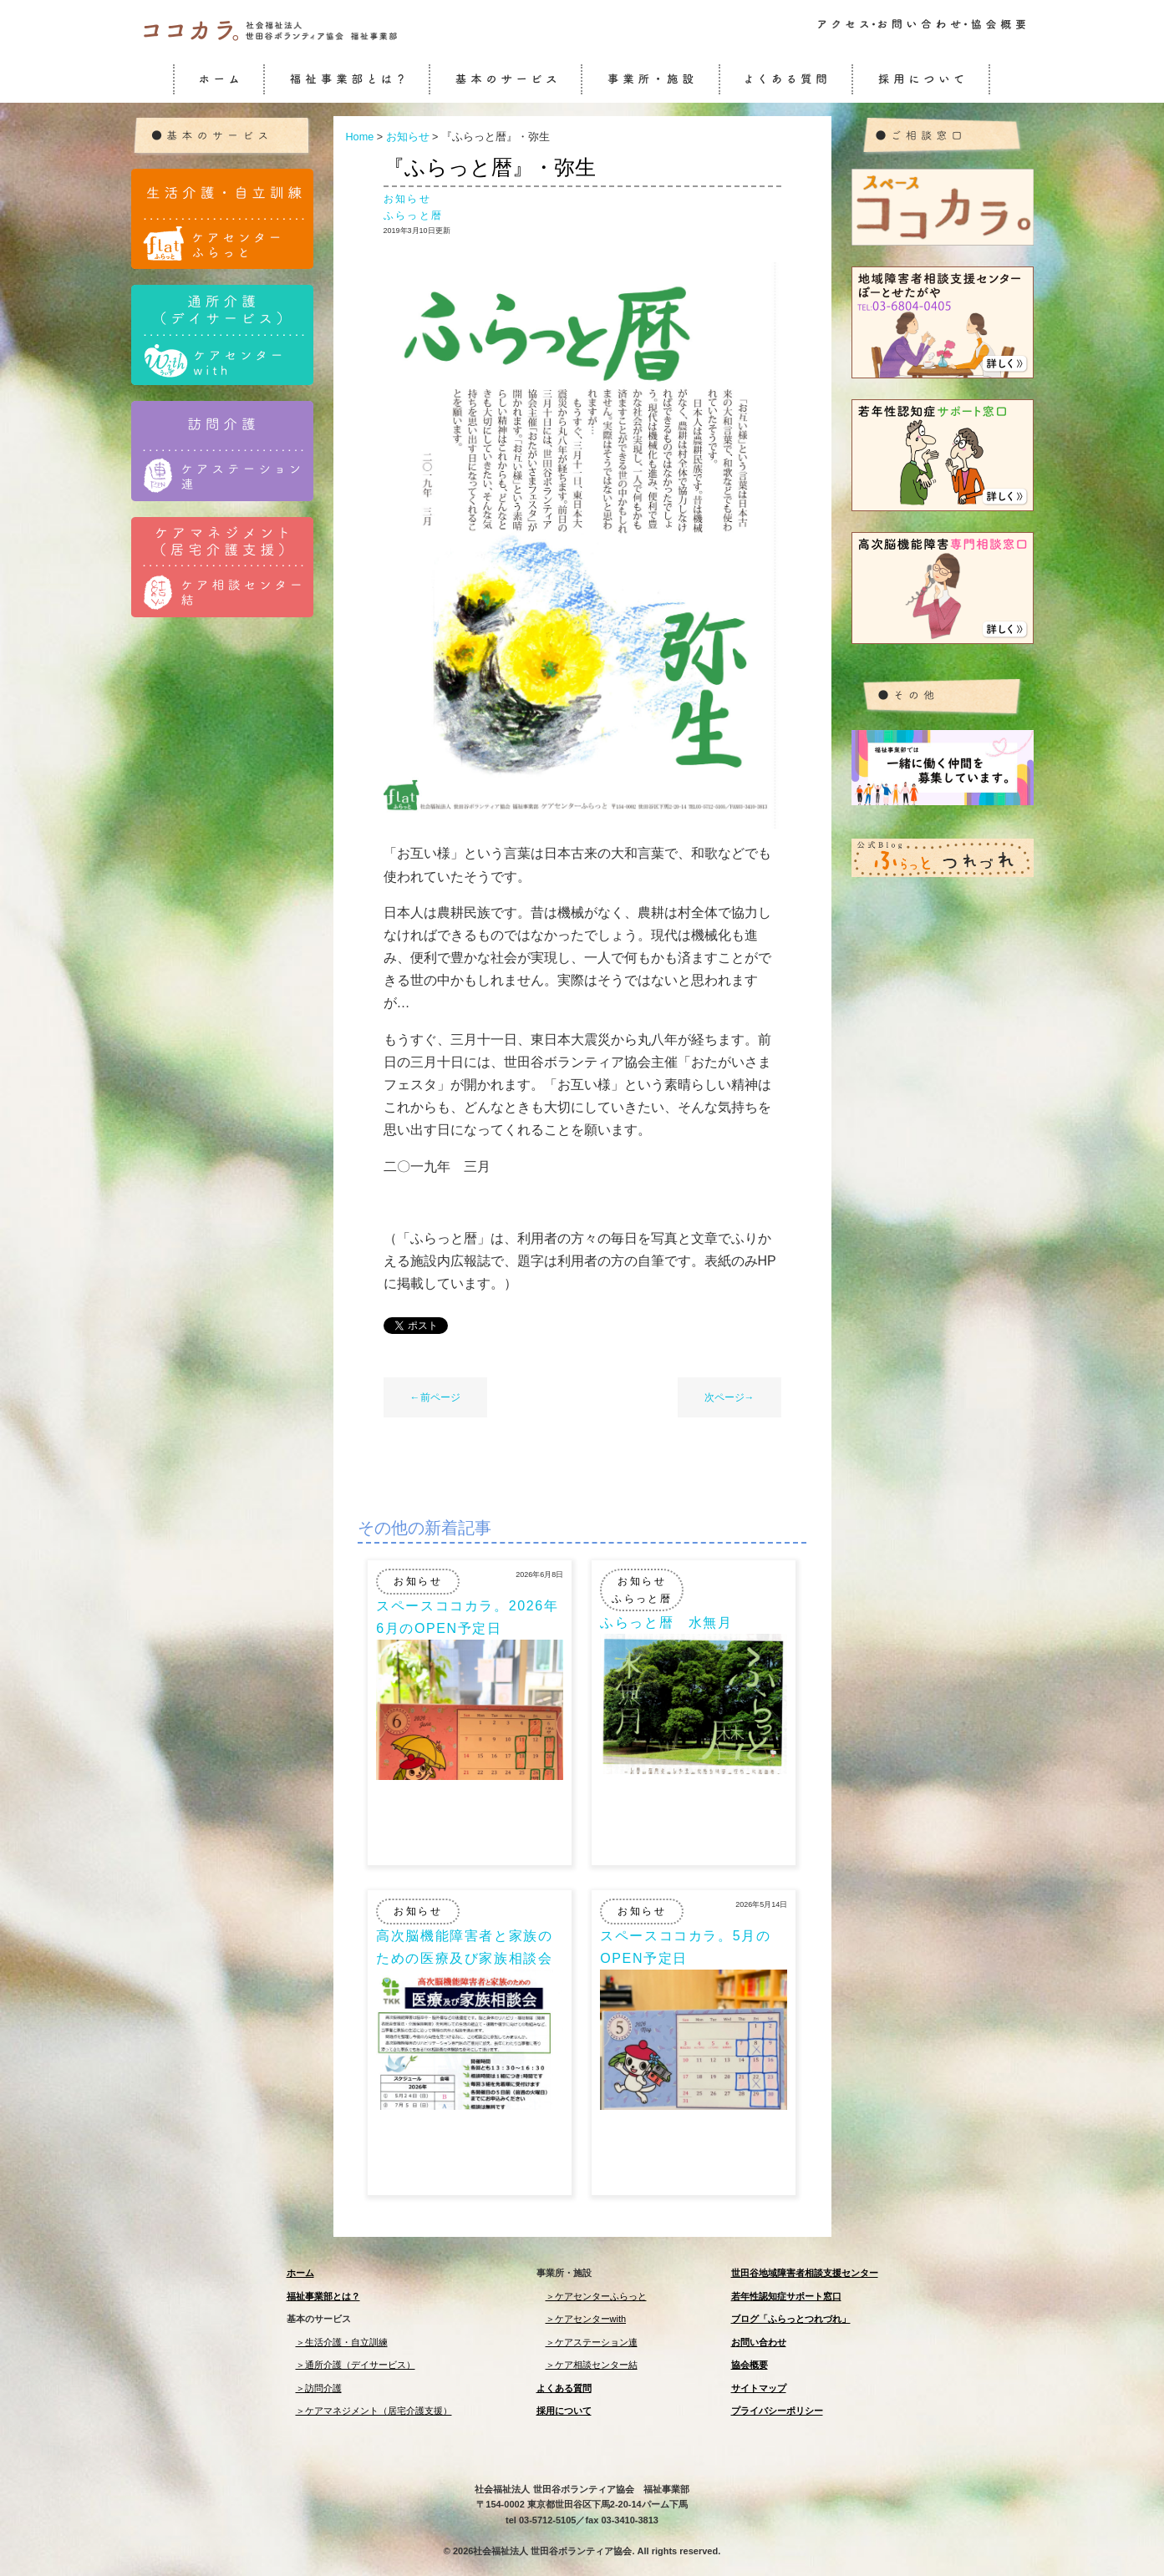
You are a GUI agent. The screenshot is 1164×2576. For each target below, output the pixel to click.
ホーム (300, 2273)
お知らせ (408, 199)
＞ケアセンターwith (586, 2319)
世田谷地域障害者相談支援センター (804, 2273)
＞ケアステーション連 (592, 2342)
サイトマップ (758, 2388)
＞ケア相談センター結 (592, 2365)
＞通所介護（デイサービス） (355, 2365)
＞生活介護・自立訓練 (342, 2342)
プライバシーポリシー (777, 2411)
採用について (564, 2411)
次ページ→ (729, 1397)
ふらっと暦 (414, 215)
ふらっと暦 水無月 (666, 1622)
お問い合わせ (758, 2342)
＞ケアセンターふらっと (596, 2296)
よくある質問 (564, 2388)
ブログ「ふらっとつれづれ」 (791, 2319)
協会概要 (749, 2365)
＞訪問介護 (319, 2388)
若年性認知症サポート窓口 (786, 2296)
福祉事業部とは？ (323, 2296)
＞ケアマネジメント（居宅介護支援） (374, 2411)
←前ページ (435, 1397)
